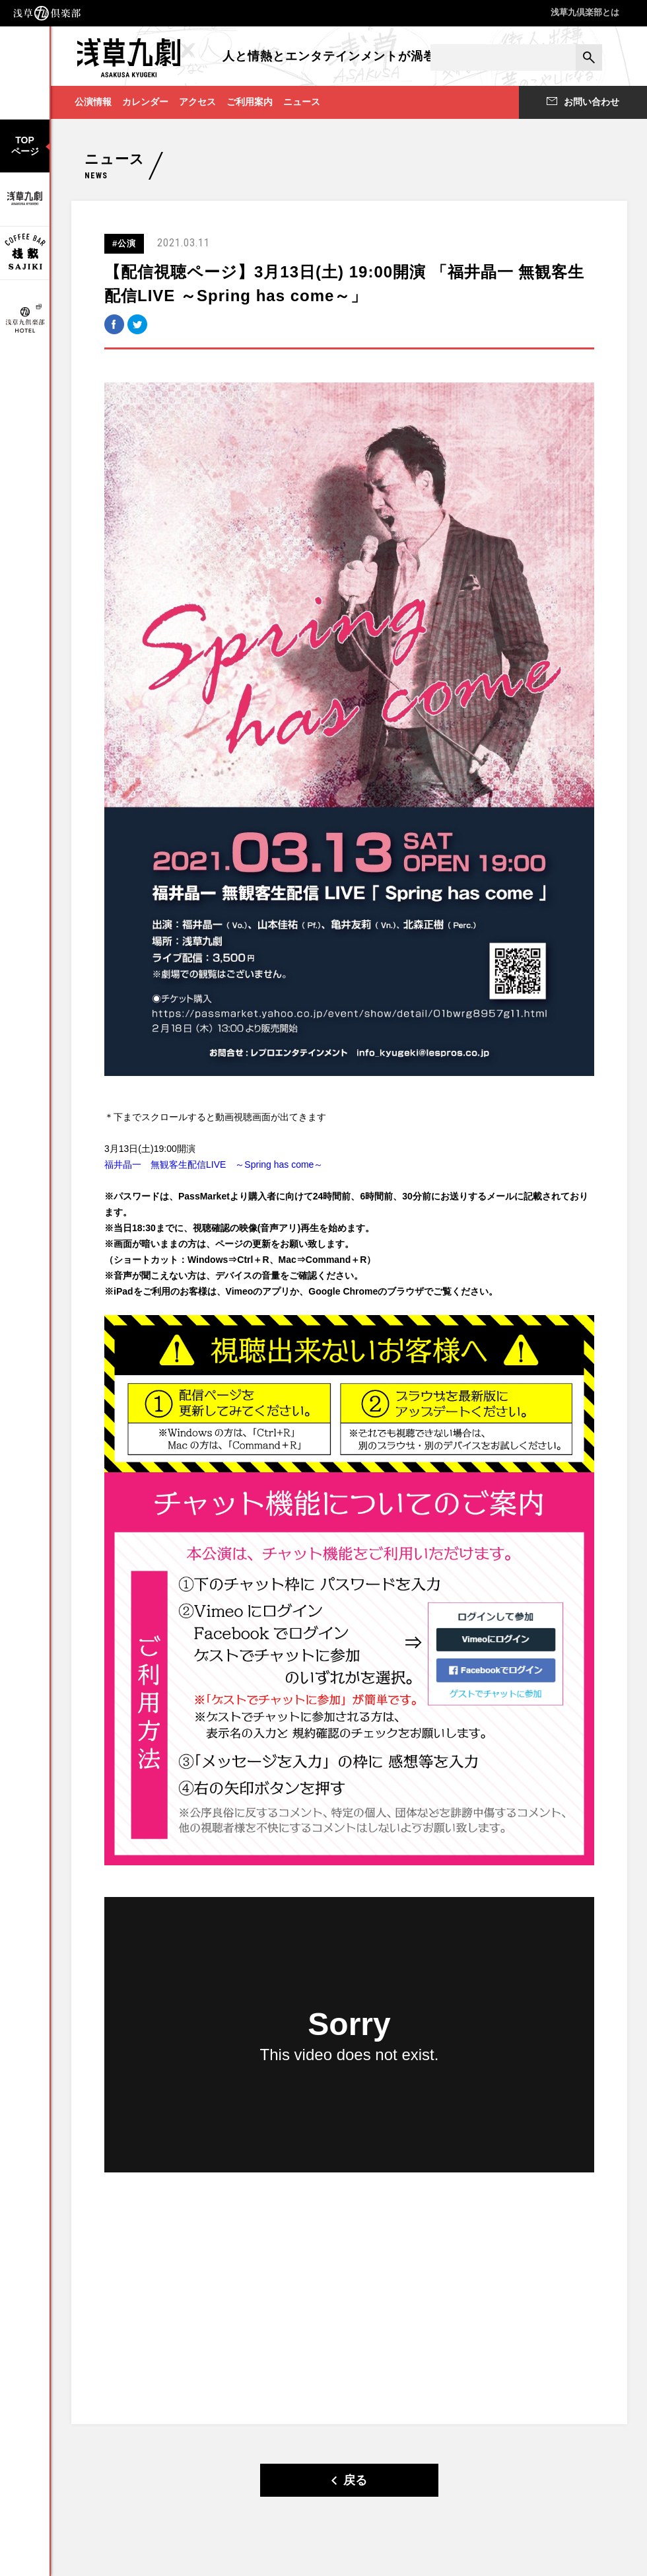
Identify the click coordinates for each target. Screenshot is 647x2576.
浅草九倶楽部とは (585, 12)
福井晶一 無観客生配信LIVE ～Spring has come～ (213, 1164)
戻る (349, 2480)
